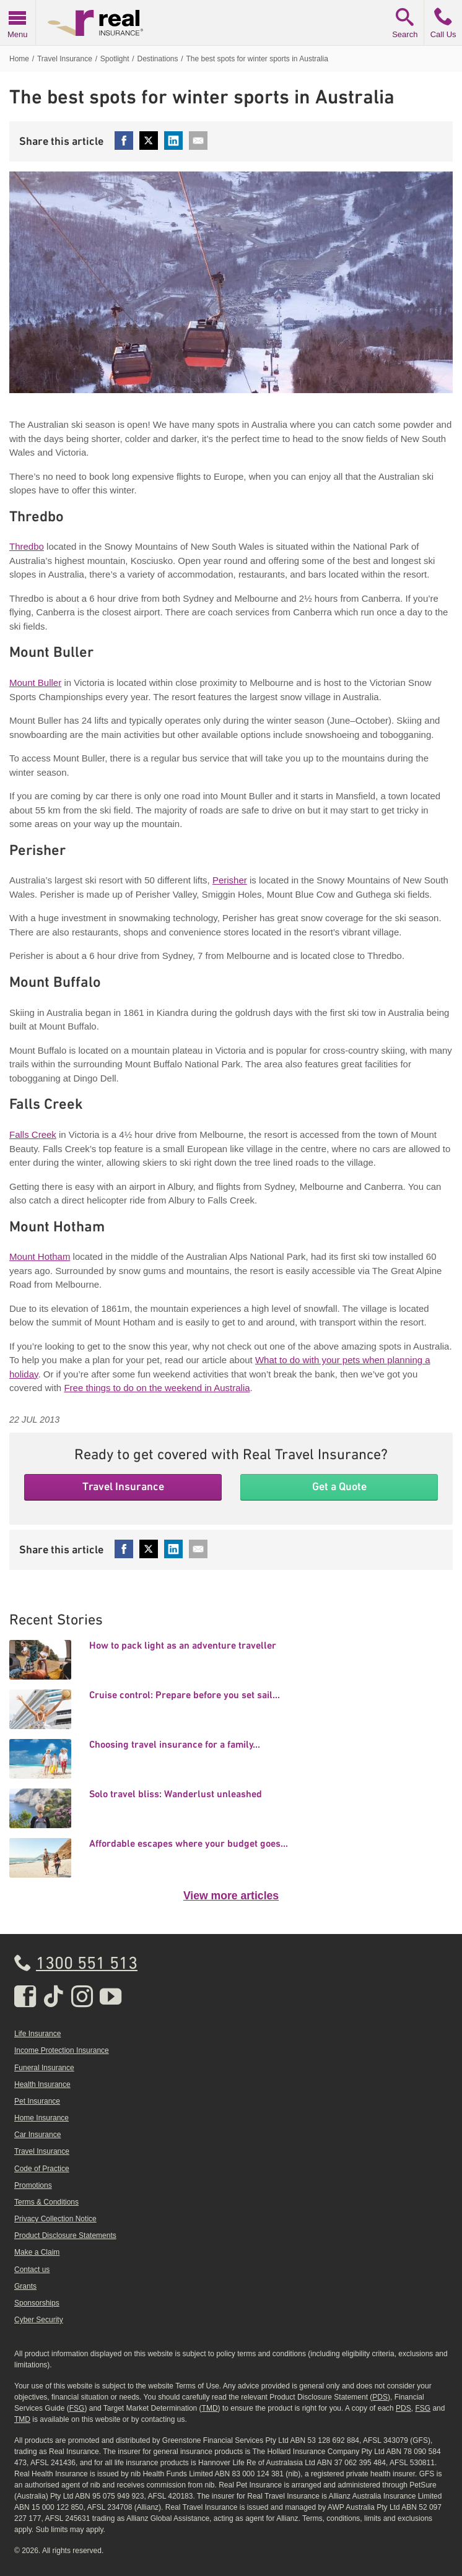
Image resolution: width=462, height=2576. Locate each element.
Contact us (32, 2269)
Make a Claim (36, 2252)
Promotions (33, 2185)
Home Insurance (41, 2118)
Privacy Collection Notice (55, 2218)
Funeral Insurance (44, 2067)
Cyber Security (38, 2319)
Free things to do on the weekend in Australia (157, 1387)
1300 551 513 (86, 1964)
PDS (380, 2397)
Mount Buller (35, 682)
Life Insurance (37, 2033)
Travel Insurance (123, 1486)
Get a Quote (339, 1486)
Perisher (229, 880)
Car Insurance (37, 2134)
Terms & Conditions (46, 2202)
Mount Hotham (39, 1256)
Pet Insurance (37, 2101)
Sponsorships (36, 2303)
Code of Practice (41, 2168)
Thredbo (26, 546)
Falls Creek (32, 1134)
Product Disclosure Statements (65, 2235)
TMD (210, 2408)
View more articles (231, 1895)
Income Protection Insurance (61, 2050)
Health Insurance (42, 2084)
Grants (25, 2286)
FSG (77, 2408)
